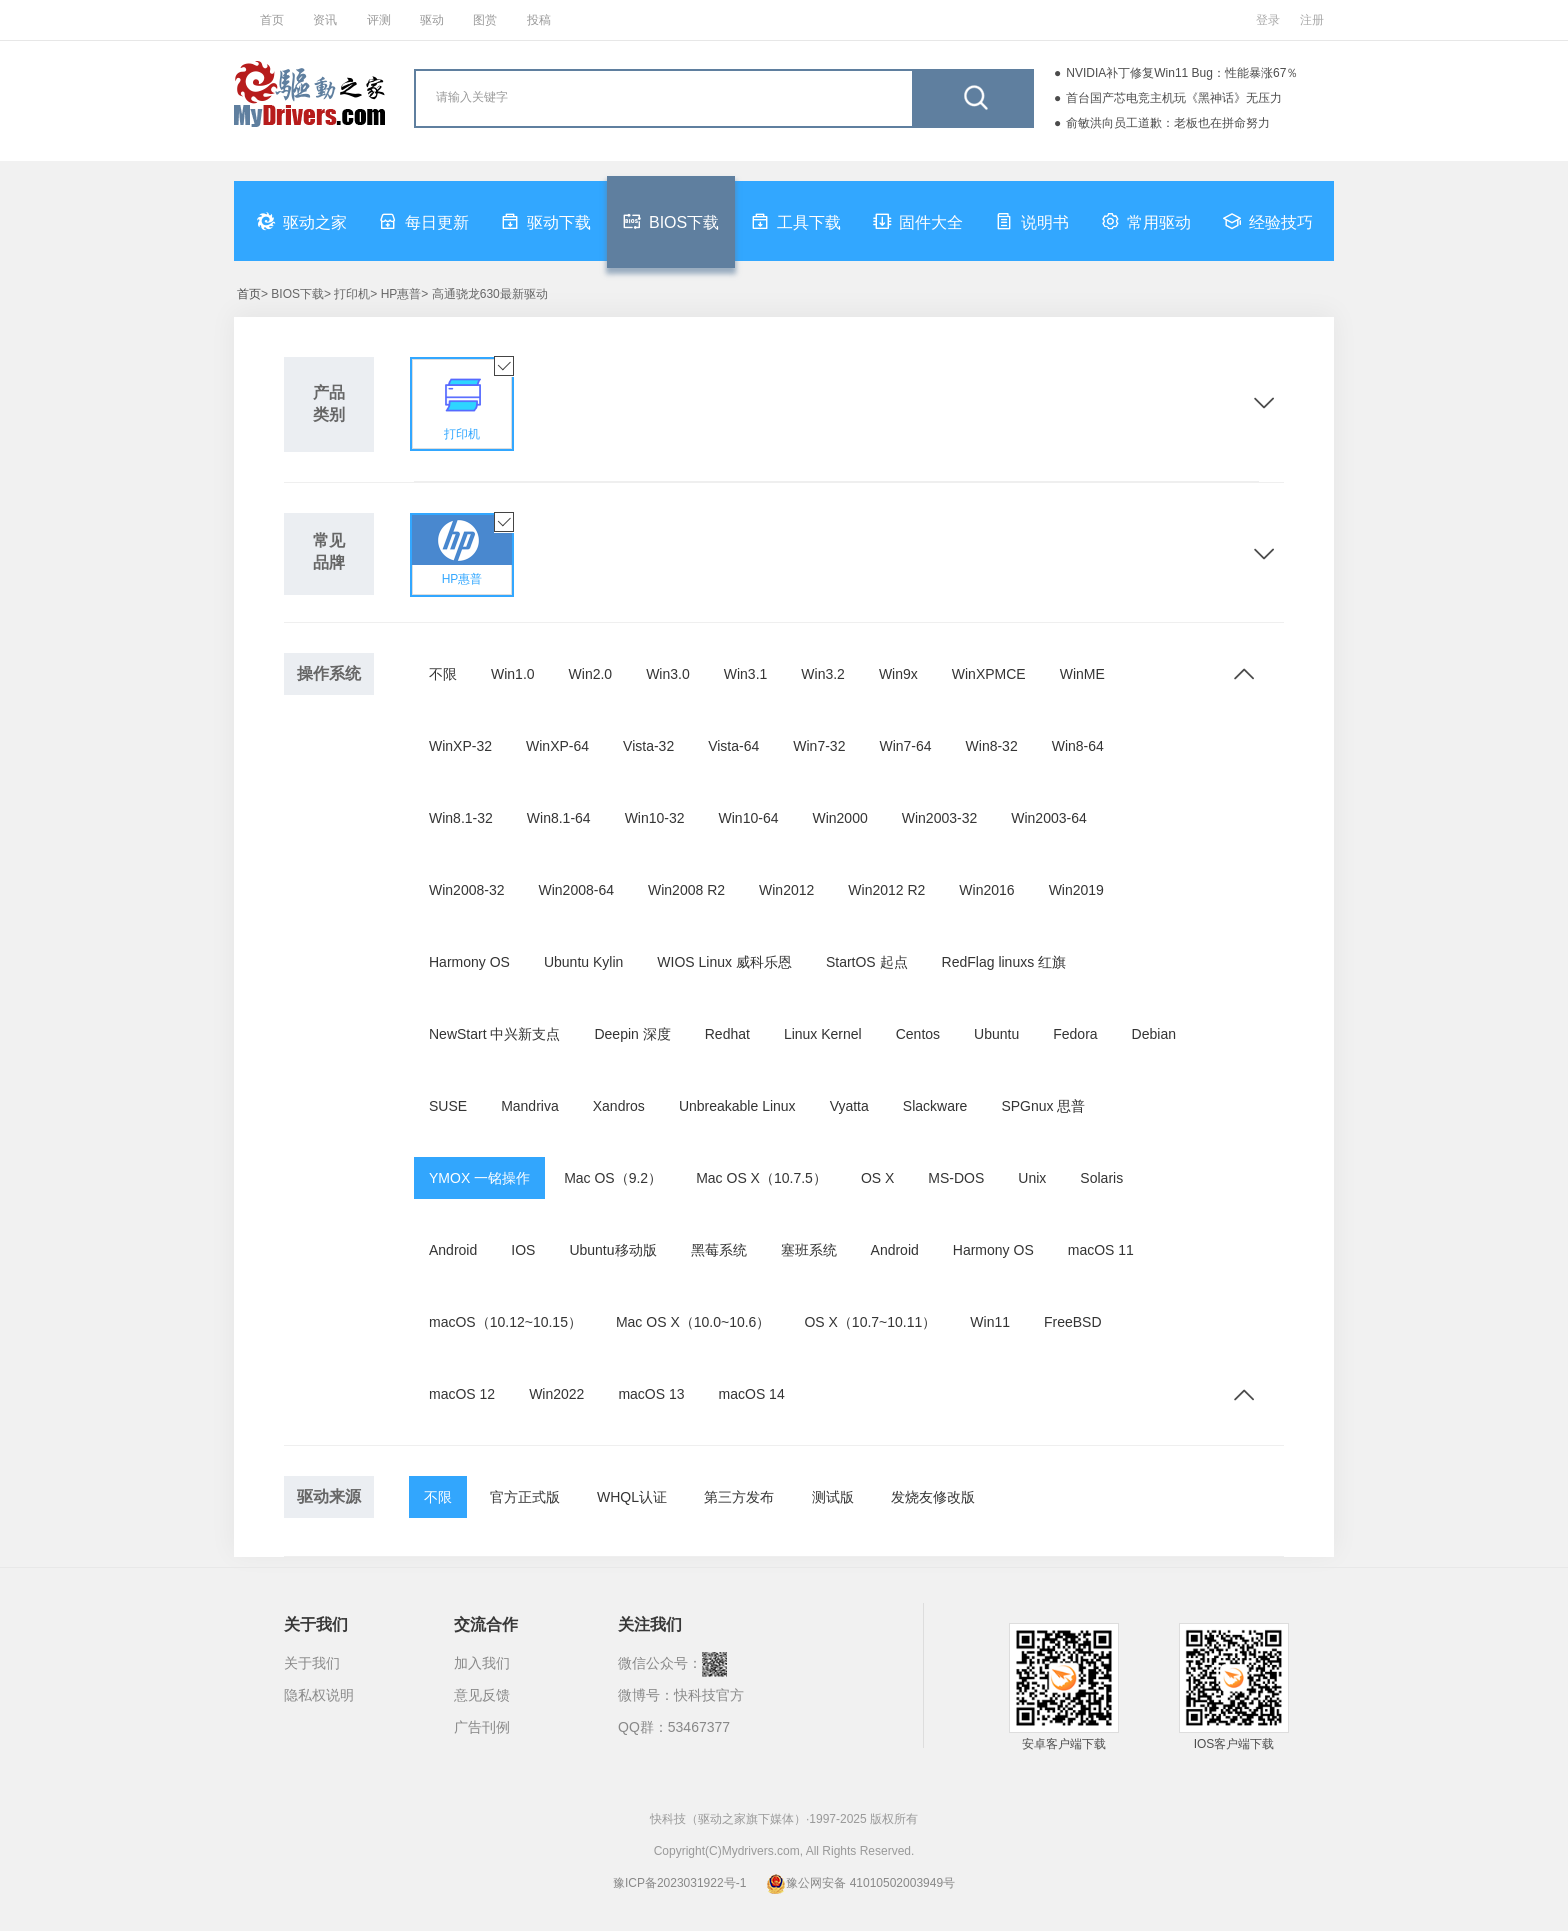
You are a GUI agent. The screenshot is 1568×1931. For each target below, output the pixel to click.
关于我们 (312, 1663)
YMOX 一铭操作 (479, 1178)
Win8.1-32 (461, 818)
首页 (272, 20)
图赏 (485, 20)
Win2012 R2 (886, 890)
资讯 (325, 20)
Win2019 (1076, 890)
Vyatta (849, 1106)
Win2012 (786, 890)
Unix (1032, 1178)
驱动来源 (329, 1496)
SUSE (448, 1106)
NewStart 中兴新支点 (494, 1034)
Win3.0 (668, 674)
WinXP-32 (460, 746)
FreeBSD (1073, 1322)
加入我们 (482, 1663)
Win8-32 (992, 746)
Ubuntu (996, 1034)
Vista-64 (733, 746)
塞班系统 (809, 1250)
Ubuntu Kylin (583, 962)
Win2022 (556, 1394)
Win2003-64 (1049, 818)
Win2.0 (591, 674)
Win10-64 (749, 818)
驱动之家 (302, 221)
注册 (1312, 20)
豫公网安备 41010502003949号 (860, 1883)
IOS (523, 1250)
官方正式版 (525, 1497)
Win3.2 (823, 674)
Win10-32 (655, 818)
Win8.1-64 (559, 818)
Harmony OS (469, 962)
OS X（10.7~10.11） (870, 1322)
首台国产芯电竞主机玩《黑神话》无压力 (1174, 98)
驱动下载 (546, 221)
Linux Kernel (823, 1034)
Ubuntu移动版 (612, 1250)
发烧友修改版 (933, 1497)
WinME (1082, 674)
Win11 (990, 1322)
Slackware (935, 1106)
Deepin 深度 (632, 1034)
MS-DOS (956, 1178)
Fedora (1075, 1034)
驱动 (432, 20)
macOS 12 (462, 1394)
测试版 (833, 1497)
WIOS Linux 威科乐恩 (724, 962)
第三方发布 (739, 1497)
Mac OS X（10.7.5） (761, 1178)
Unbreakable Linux (737, 1106)
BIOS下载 (671, 221)
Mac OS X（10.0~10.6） (693, 1322)
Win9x (898, 674)
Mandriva (530, 1106)
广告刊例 (482, 1727)
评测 (379, 20)
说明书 (1032, 221)
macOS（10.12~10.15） (505, 1322)
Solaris (1101, 1178)
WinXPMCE (989, 674)
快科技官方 (709, 1695)
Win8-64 (1078, 746)
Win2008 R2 (686, 890)
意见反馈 (482, 1695)
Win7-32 (819, 746)
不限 (443, 674)
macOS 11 (1101, 1250)
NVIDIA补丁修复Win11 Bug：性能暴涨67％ (1182, 73)
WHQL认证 (632, 1497)
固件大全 (918, 221)
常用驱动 (1146, 221)
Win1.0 (513, 674)
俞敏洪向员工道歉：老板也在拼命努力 (1168, 123)
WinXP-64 (557, 746)
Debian (1154, 1034)
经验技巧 (1268, 221)
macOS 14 (752, 1394)
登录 (1268, 20)
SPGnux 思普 (1043, 1106)
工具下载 (796, 221)
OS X (877, 1178)
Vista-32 (648, 746)
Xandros (619, 1106)
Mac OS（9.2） (613, 1178)
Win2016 (986, 890)
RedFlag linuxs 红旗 (1004, 962)
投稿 (539, 20)
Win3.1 (746, 674)
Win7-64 (905, 746)
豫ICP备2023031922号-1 (679, 1883)
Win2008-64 (577, 890)
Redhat (727, 1034)
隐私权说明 (319, 1695)
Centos (918, 1034)
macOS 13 (651, 1394)
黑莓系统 (719, 1250)
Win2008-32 (467, 890)
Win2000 (839, 818)
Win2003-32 (940, 818)
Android (453, 1250)
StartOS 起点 (867, 962)
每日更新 (424, 221)
